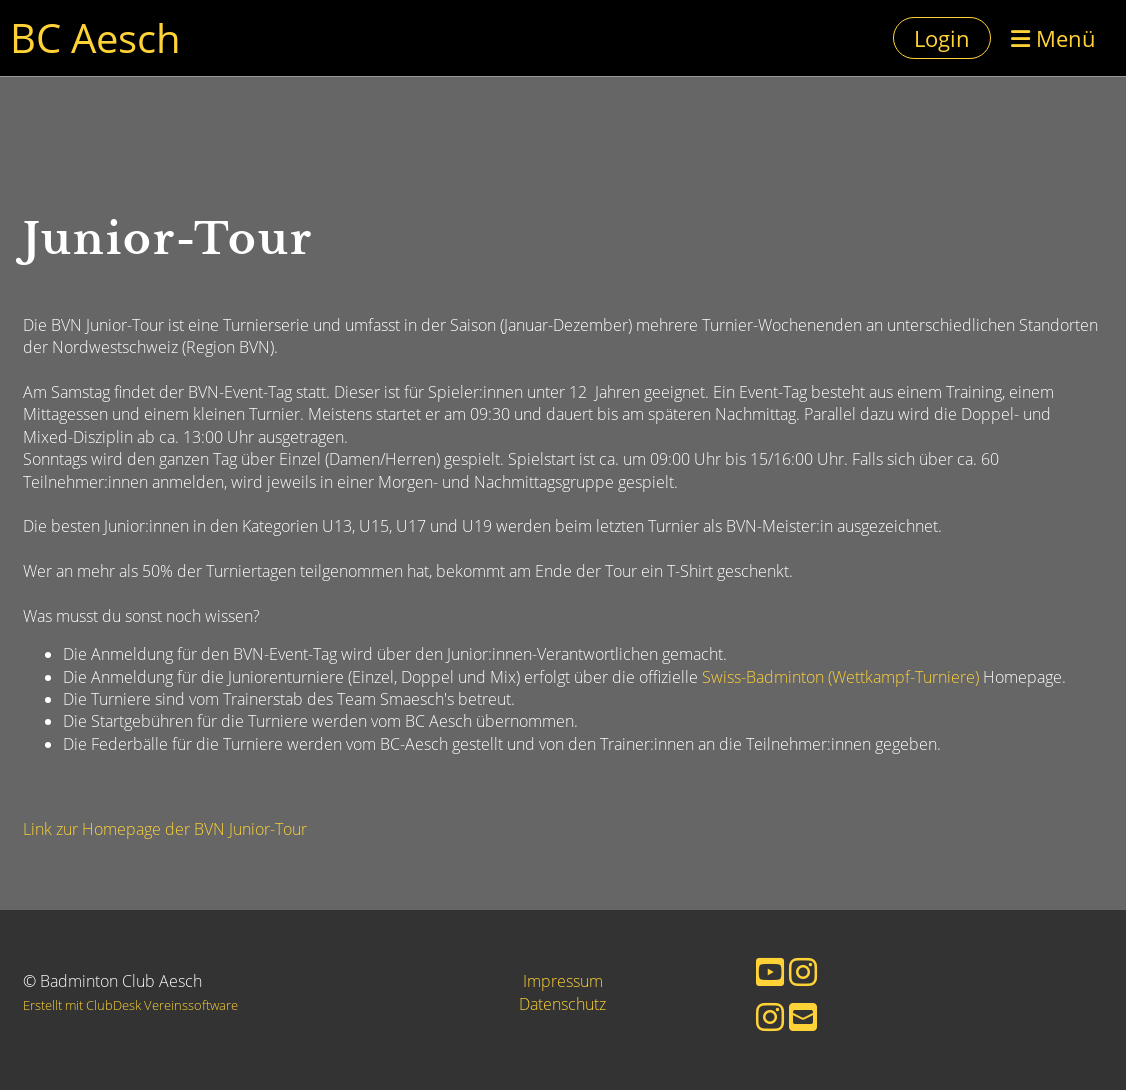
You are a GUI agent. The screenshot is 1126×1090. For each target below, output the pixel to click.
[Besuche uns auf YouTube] (770, 971)
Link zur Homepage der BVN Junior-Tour (165, 829)
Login (942, 38)
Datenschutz (562, 1004)
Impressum (563, 981)
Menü (1053, 38)
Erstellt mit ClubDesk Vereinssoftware (130, 1005)
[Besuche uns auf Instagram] (803, 971)
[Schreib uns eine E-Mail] (803, 1016)
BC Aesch (95, 37)
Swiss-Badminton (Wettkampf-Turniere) (840, 677)
